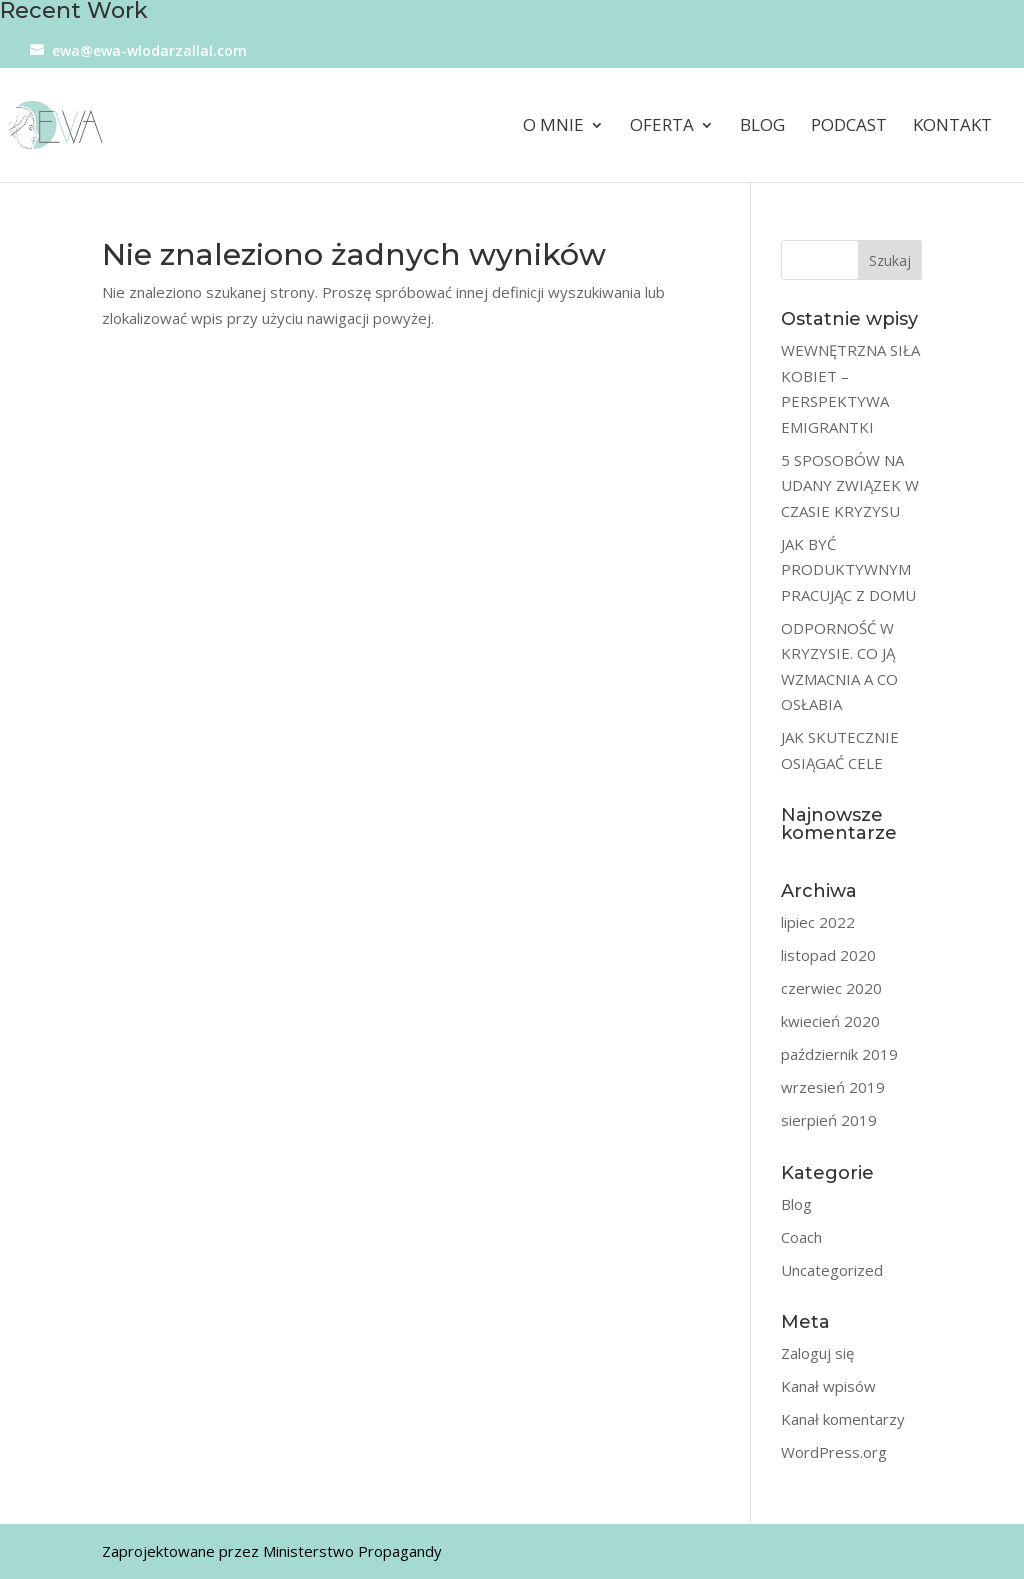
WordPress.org (834, 1452)
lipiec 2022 (818, 922)
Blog (762, 127)
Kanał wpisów (828, 1386)
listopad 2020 (828, 955)
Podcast (849, 127)
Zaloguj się (817, 1353)
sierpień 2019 (829, 1120)
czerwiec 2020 (831, 988)
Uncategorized (832, 1270)
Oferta (662, 127)
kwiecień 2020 (830, 1021)
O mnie (553, 127)
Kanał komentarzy (843, 1419)
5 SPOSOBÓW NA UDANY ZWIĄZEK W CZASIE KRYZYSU (850, 485)
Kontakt (952, 127)
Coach (801, 1237)
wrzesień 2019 (833, 1087)
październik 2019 (839, 1054)
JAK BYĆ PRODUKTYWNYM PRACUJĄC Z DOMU (848, 569)
